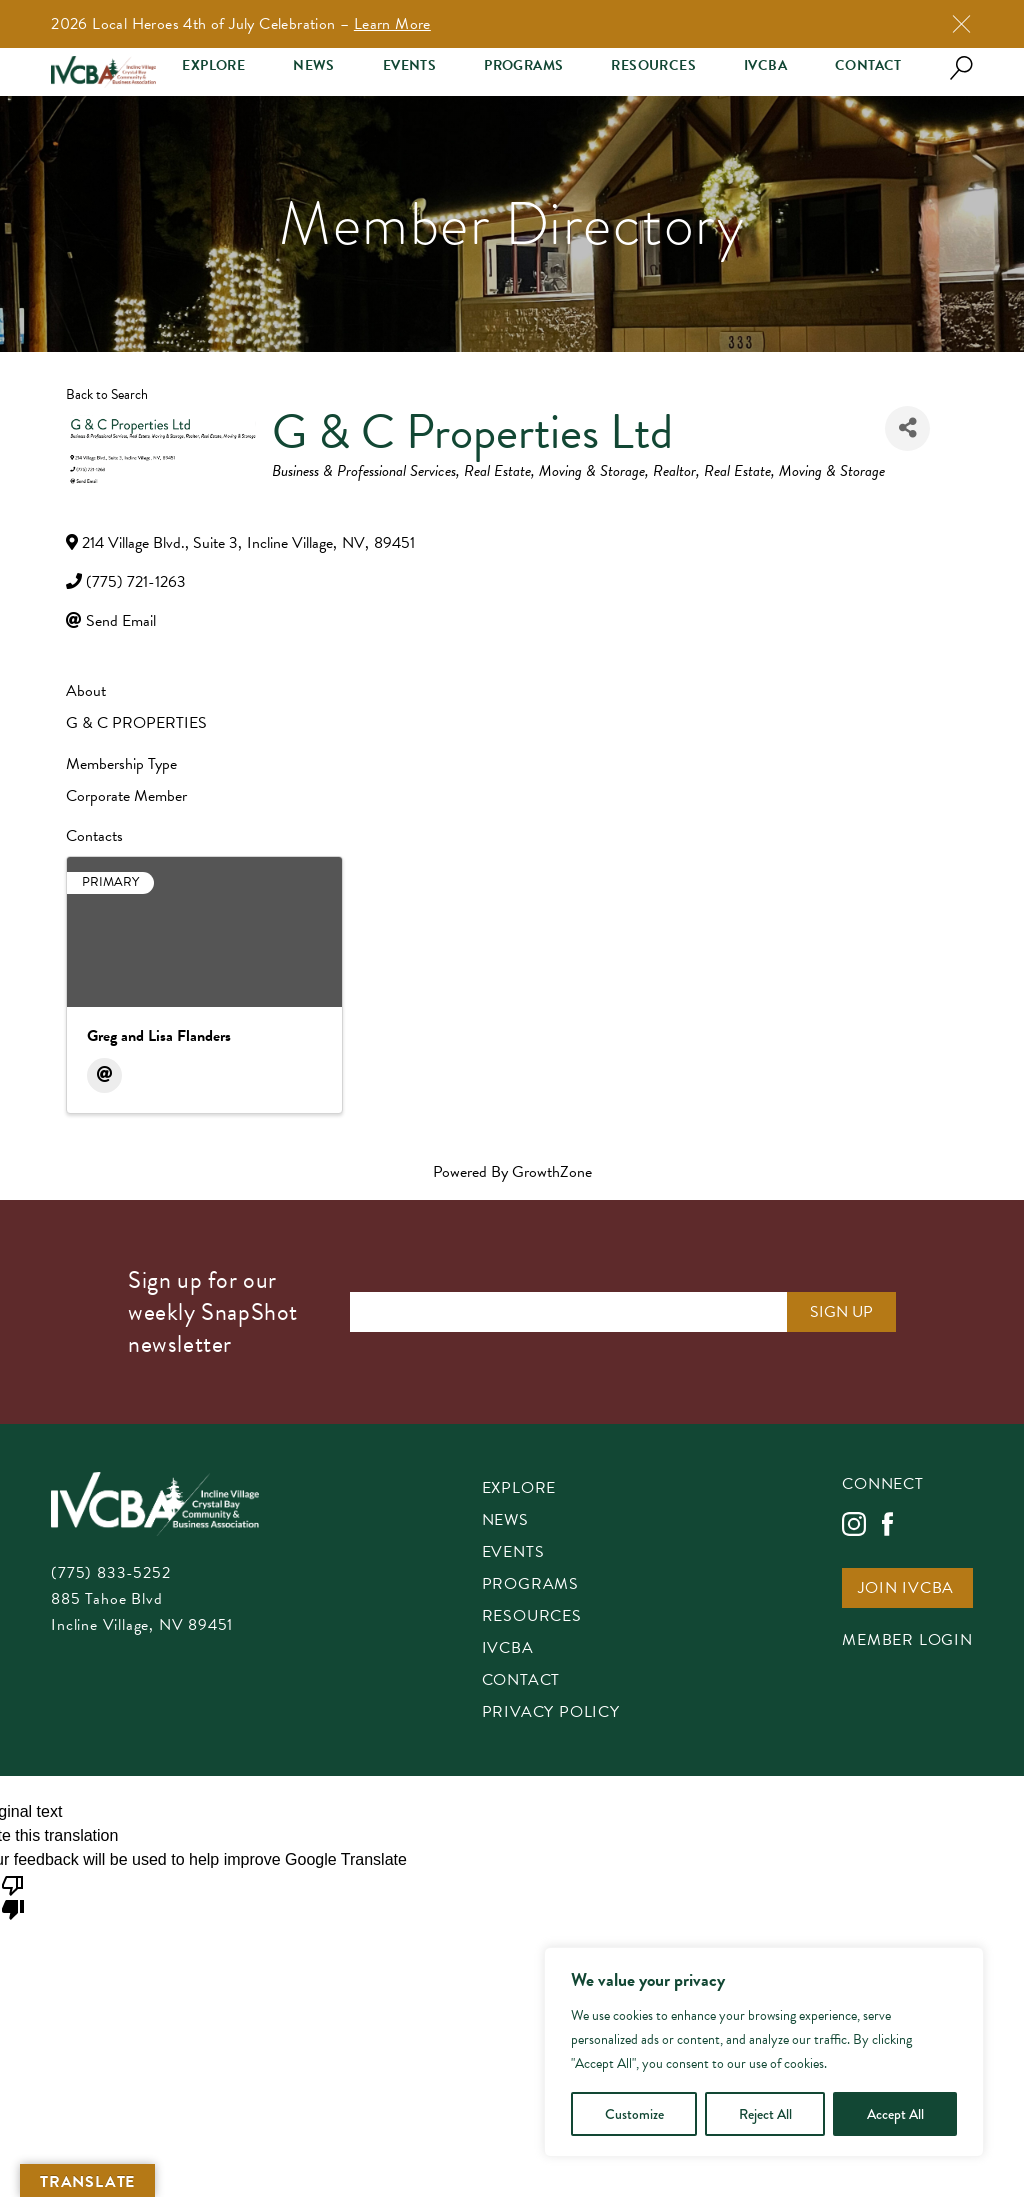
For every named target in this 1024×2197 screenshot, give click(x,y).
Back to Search (107, 394)
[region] (764, 2052)
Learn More (392, 24)
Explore (213, 66)
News (314, 66)
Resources (653, 66)
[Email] (104, 1075)
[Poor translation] (13, 1896)
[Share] (907, 428)
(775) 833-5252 (110, 1573)
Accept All (895, 2114)
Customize (634, 2114)
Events (409, 66)
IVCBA (765, 66)
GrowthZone (552, 1172)
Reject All (765, 2114)
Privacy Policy (551, 1713)
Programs (523, 66)
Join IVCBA (906, 1589)
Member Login (907, 1641)
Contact (868, 66)
